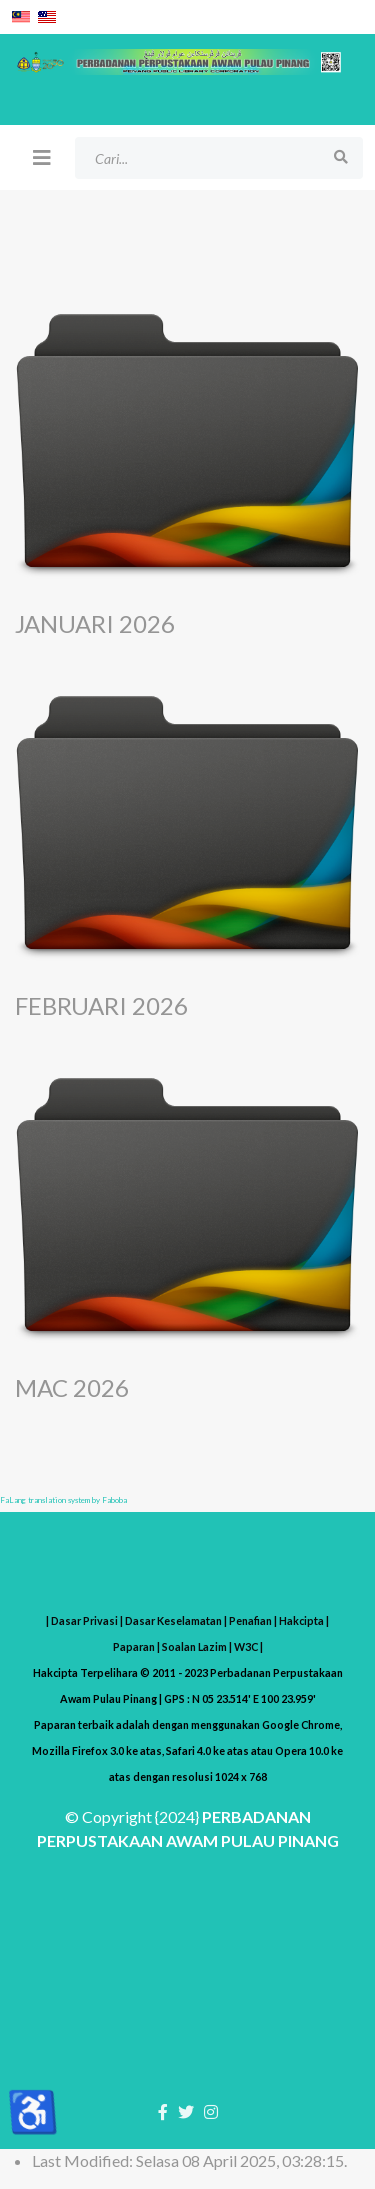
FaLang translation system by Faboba (63, 1500)
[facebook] (163, 2111)
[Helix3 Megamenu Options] (42, 157)
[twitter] (186, 2111)
